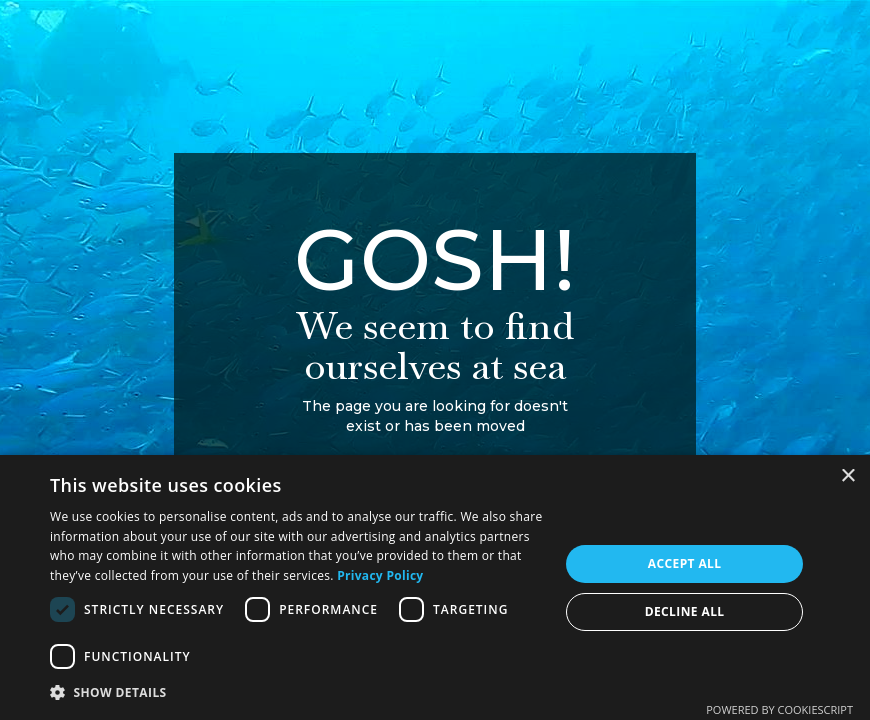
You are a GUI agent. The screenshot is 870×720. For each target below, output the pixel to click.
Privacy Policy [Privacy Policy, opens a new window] (380, 575)
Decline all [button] (685, 611)
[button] (297, 692)
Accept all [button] (685, 563)
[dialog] (435, 587)
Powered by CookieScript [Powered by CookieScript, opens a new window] (779, 709)
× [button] (847, 476)
